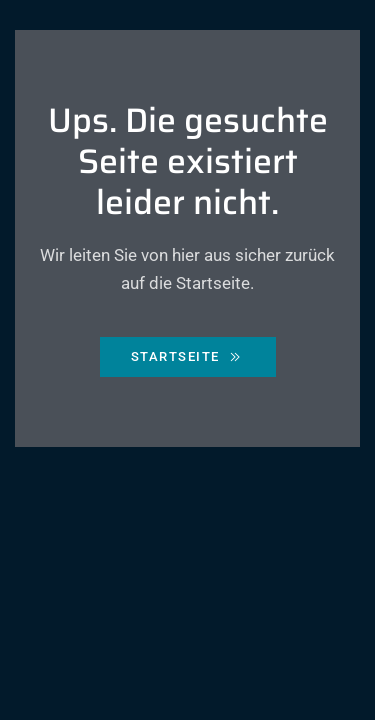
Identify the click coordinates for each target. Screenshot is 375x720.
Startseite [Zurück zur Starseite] (188, 357)
